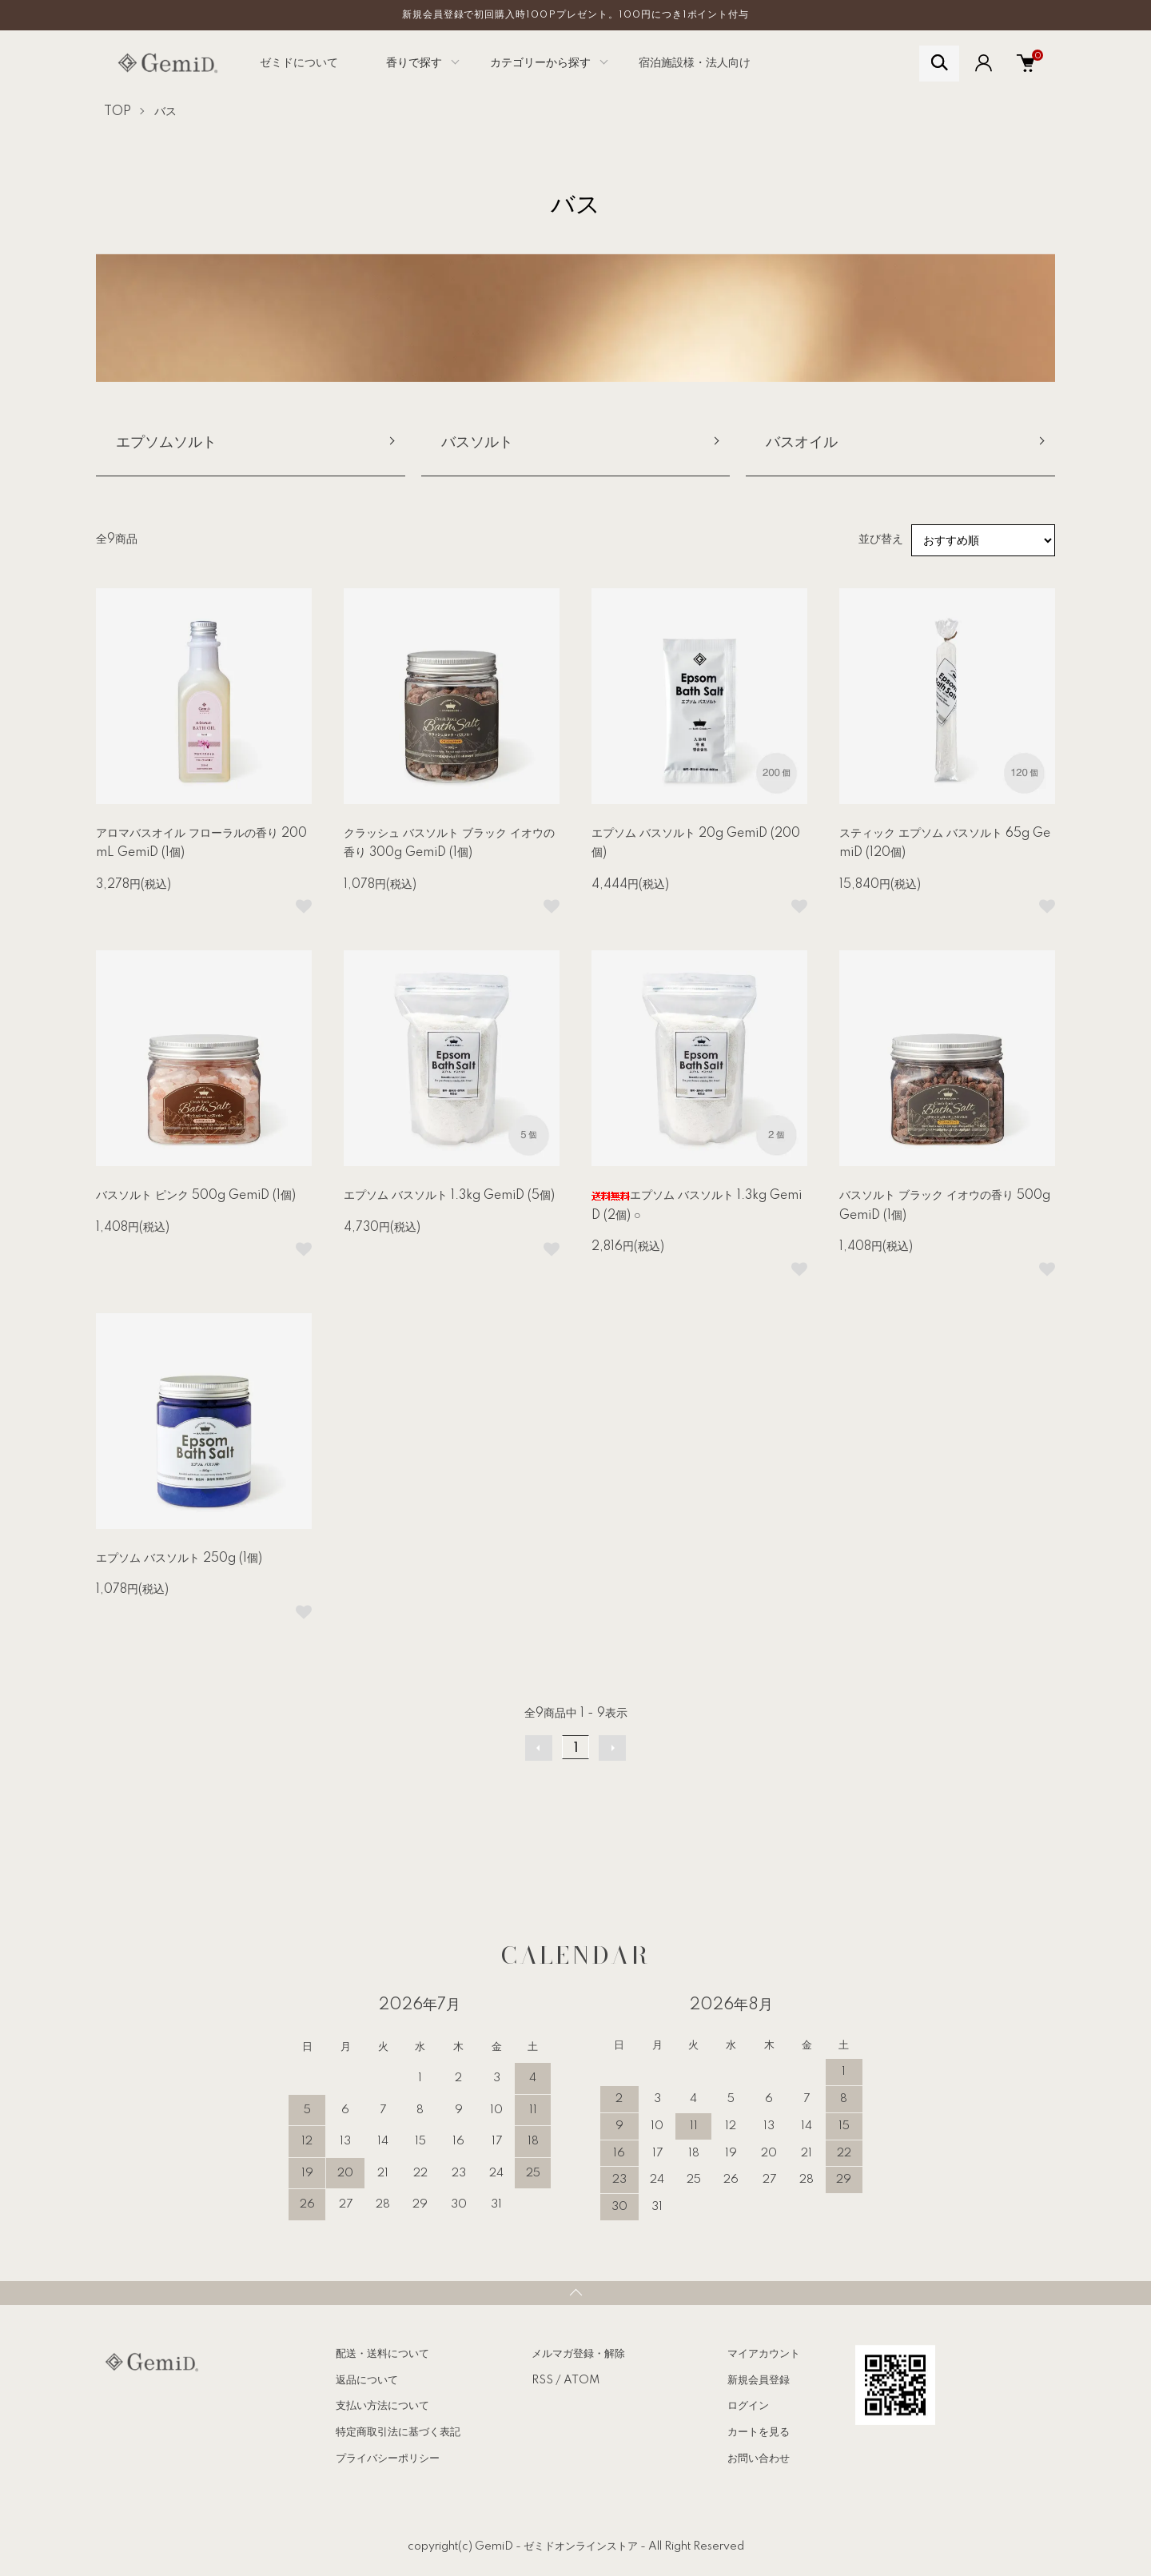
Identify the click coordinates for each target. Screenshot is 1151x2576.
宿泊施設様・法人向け (695, 63)
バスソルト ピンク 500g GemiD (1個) (196, 1195)
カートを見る (758, 2432)
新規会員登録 (758, 2380)
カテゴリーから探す (540, 63)
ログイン (748, 2405)
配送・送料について (382, 2353)
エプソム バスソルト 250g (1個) (179, 1558)
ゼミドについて (299, 63)
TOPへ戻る (575, 2293)
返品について (367, 2380)
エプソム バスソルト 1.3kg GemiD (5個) (449, 1195)
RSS (542, 2380)
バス (165, 112)
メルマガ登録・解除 (578, 2353)
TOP (117, 112)
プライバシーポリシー (388, 2458)
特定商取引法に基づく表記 (398, 2432)
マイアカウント (763, 2353)
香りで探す (414, 63)
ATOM (581, 2380)
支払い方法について (382, 2405)
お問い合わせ (758, 2458)
